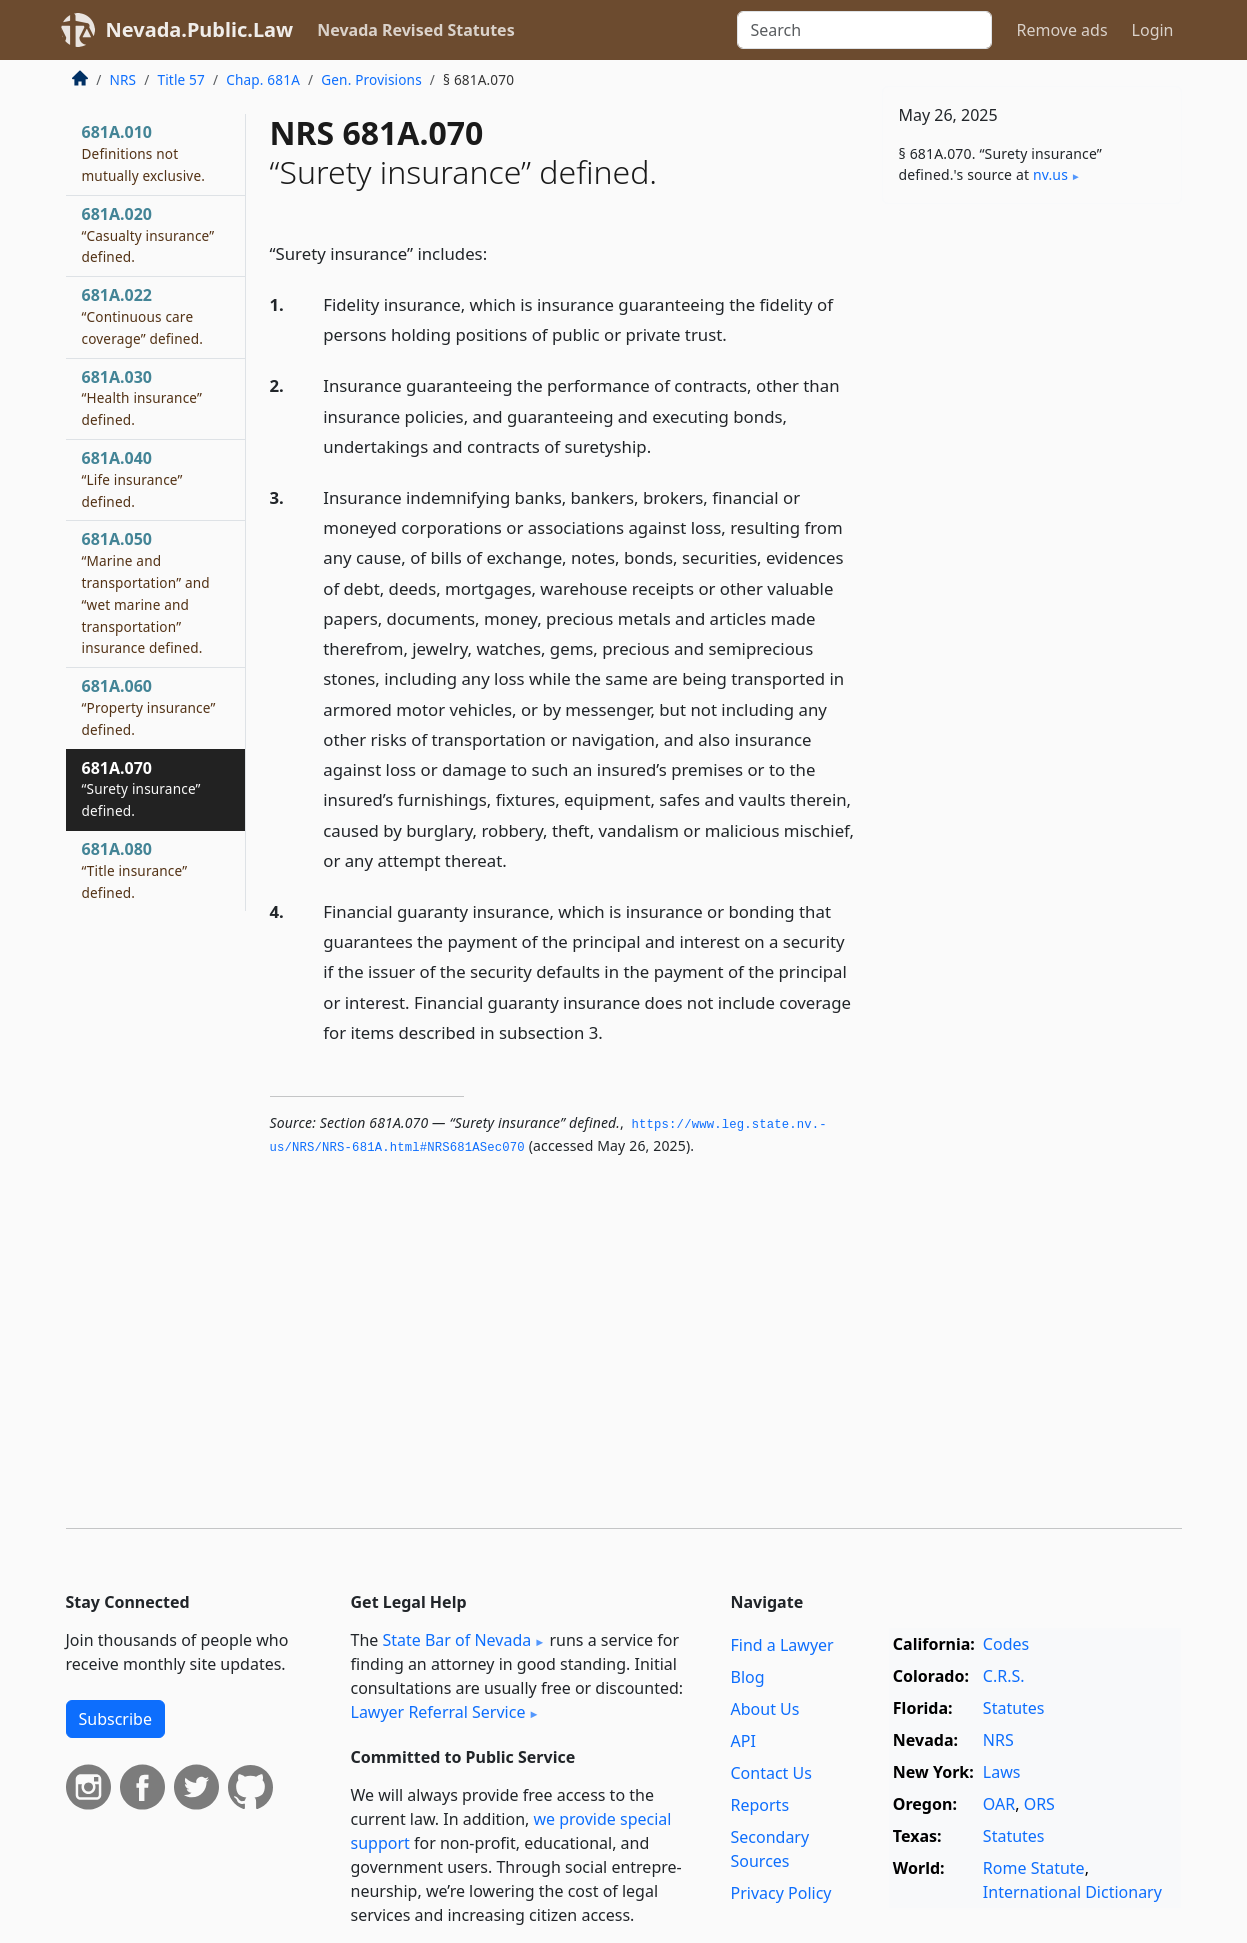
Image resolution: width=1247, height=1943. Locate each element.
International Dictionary (1072, 1892)
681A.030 (142, 398)
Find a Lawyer (782, 1645)
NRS (123, 79)
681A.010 (144, 153)
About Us (765, 1709)
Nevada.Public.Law (200, 29)
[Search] (864, 30)
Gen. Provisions (371, 79)
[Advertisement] (1032, 532)
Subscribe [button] (115, 1719)
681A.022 (143, 316)
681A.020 (148, 235)
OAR (999, 1804)
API (743, 1741)
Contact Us (771, 1773)
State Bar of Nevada (456, 1640)
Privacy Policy (781, 1893)
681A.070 (141, 789)
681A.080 (135, 870)
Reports (760, 1805)
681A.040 (132, 479)
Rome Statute (1034, 1868)
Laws (1002, 1772)
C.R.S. (1004, 1676)
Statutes (1014, 1708)
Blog (748, 1677)
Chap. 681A (263, 79)
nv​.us (1050, 174)
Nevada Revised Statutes (416, 30)
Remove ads (1061, 30)
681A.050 (146, 592)
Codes (1006, 1644)
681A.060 (149, 707)
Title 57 (181, 79)
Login (1153, 30)
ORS (1039, 1804)
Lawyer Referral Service (438, 1712)
